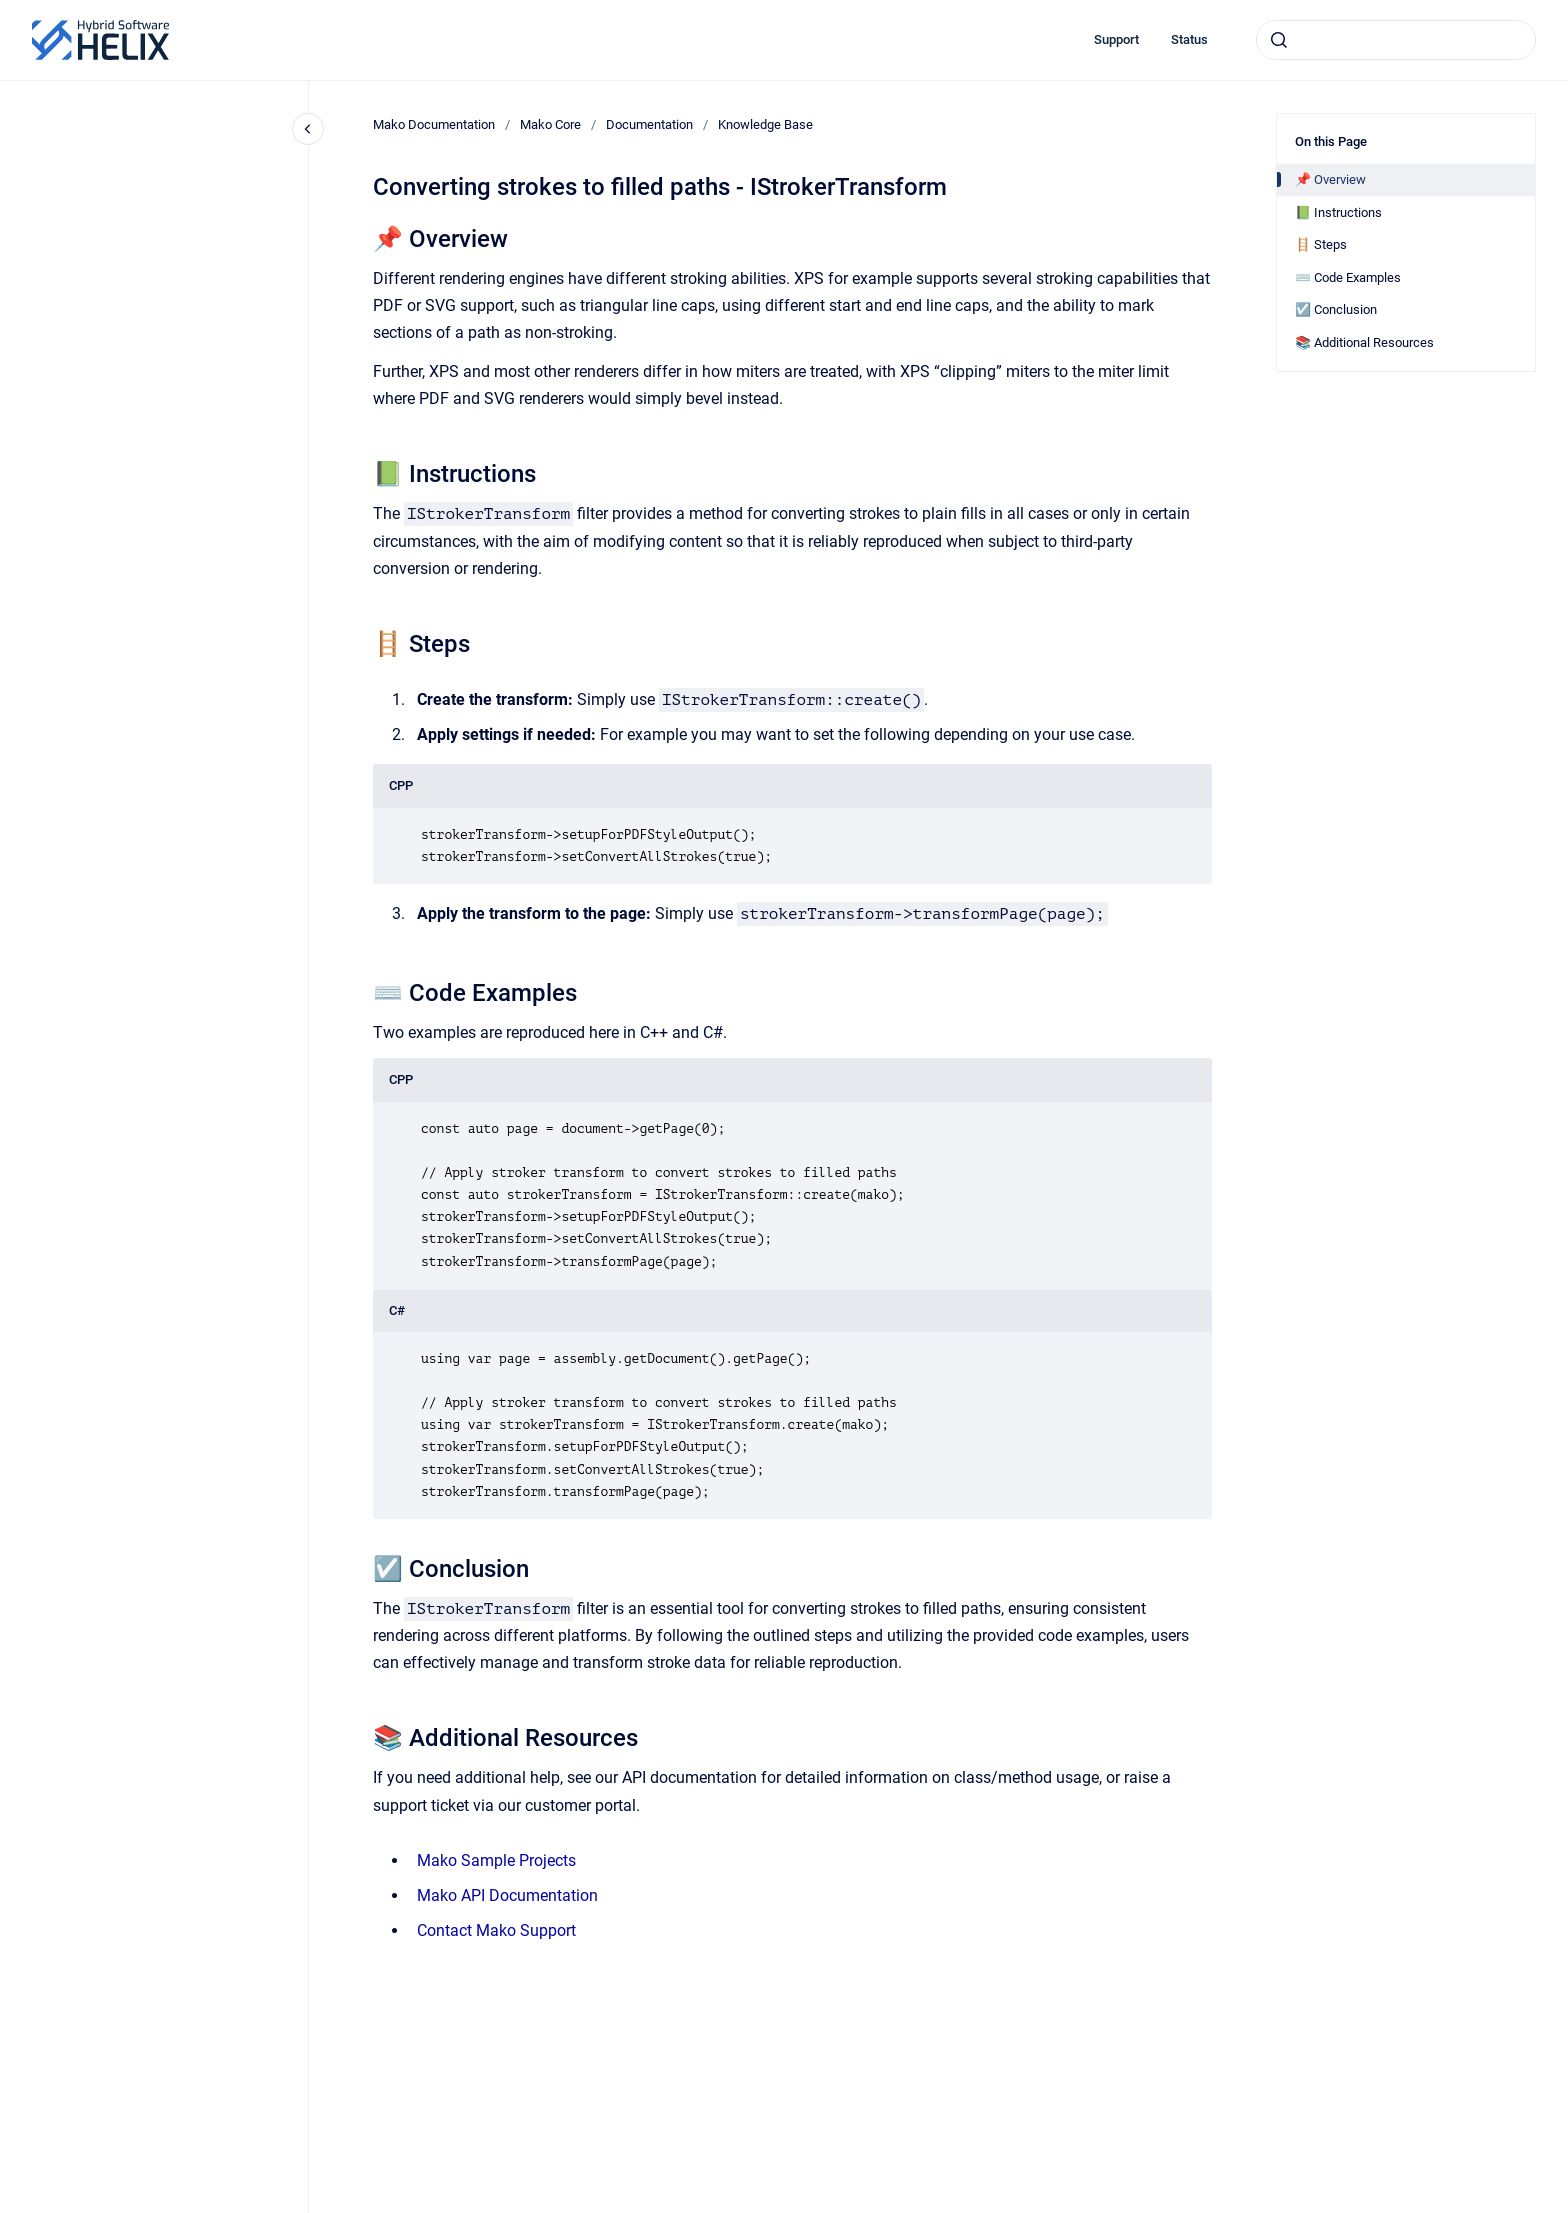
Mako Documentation (434, 124)
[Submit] (1279, 40)
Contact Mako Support (496, 1930)
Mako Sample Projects (496, 1860)
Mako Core (550, 124)
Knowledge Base (765, 124)
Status (1189, 39)
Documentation (649, 124)
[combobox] (1396, 40)
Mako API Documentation (507, 1895)
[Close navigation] (308, 129)
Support (1116, 39)
